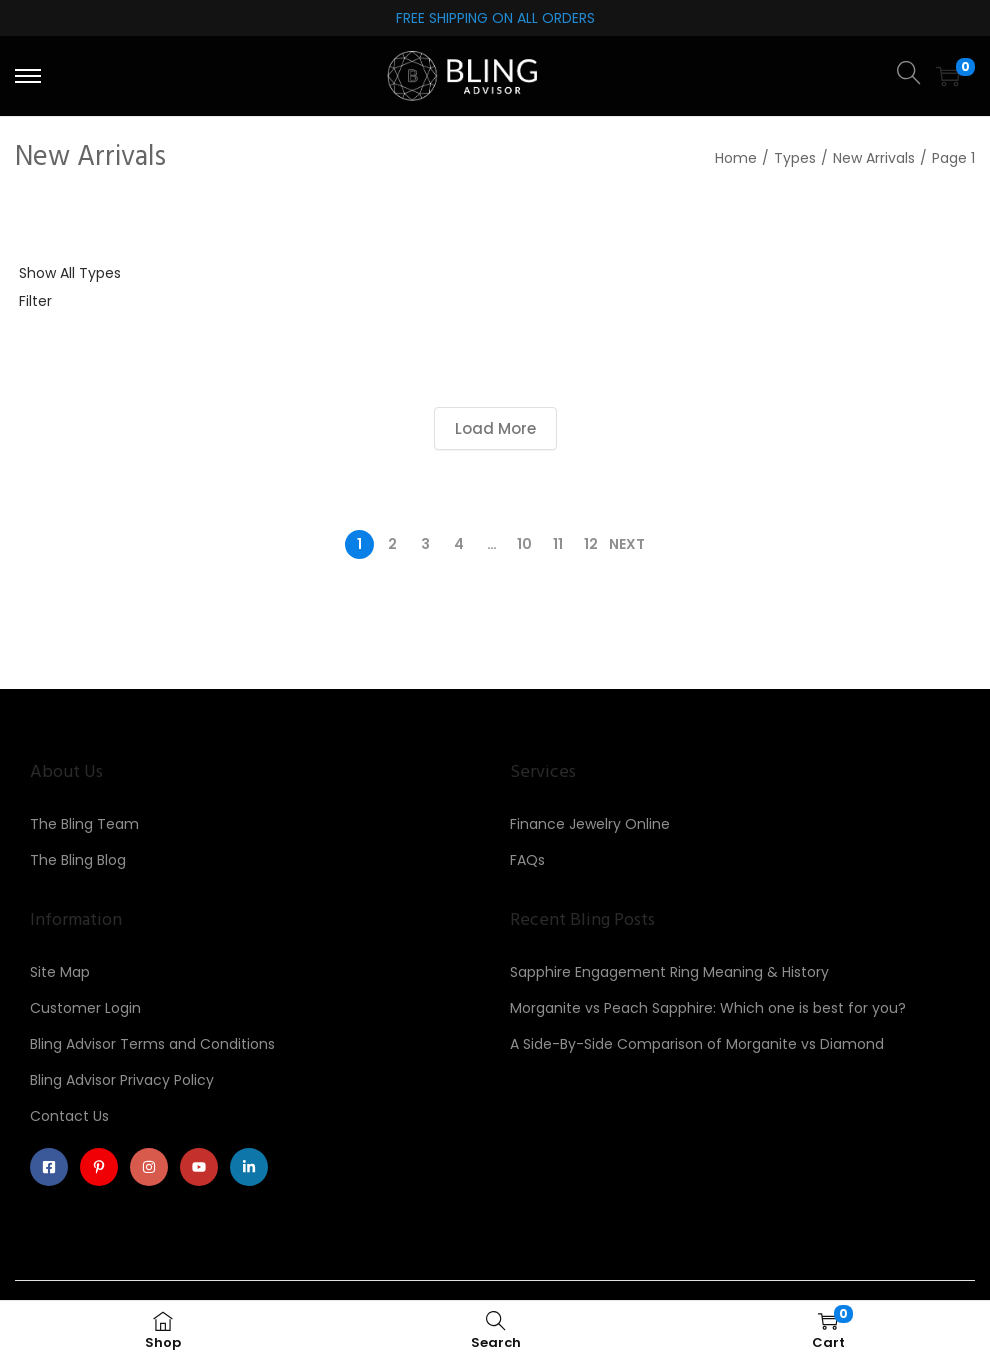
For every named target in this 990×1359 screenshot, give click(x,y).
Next (627, 544)
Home (736, 158)
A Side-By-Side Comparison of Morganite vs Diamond (697, 1044)
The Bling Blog (78, 860)
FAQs (527, 860)
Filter (35, 301)
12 (591, 544)
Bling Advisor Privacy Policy (122, 1080)
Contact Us (69, 1116)
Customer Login (85, 1008)
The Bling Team (84, 824)
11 (558, 544)
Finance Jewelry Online (590, 824)
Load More (495, 428)
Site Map (60, 972)
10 (524, 544)
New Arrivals (874, 158)
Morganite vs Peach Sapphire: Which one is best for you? (708, 1008)
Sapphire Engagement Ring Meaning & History (669, 972)
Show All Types (70, 273)
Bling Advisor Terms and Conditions (152, 1044)
